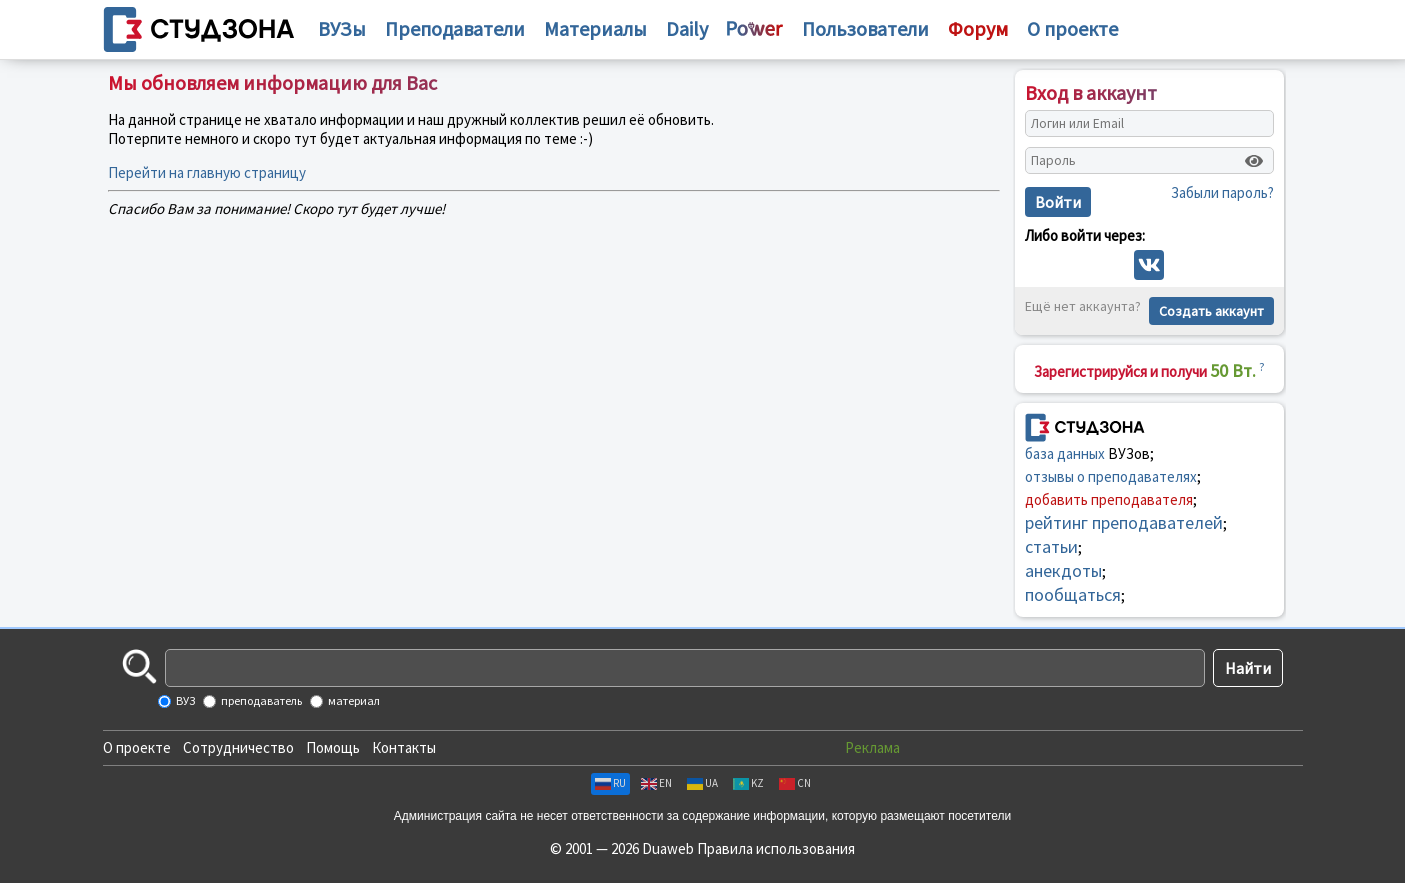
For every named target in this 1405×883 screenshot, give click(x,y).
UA (702, 783)
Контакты (404, 747)
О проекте (137, 747)
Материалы (595, 28)
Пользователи (865, 28)
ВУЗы (342, 28)
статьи (1051, 546)
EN (656, 783)
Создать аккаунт (1211, 311)
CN (795, 783)
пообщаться (1073, 594)
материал (353, 700)
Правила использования (776, 848)
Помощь (333, 747)
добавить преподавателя (1109, 499)
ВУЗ (184, 700)
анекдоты (1063, 570)
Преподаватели (455, 28)
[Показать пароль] (1254, 161)
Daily (687, 28)
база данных (1065, 453)
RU (610, 783)
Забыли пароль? (1222, 192)
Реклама (872, 747)
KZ (748, 783)
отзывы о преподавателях (1111, 476)
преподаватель (260, 700)
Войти (1058, 202)
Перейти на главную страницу (207, 172)
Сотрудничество (238, 747)
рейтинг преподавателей (1124, 522)
